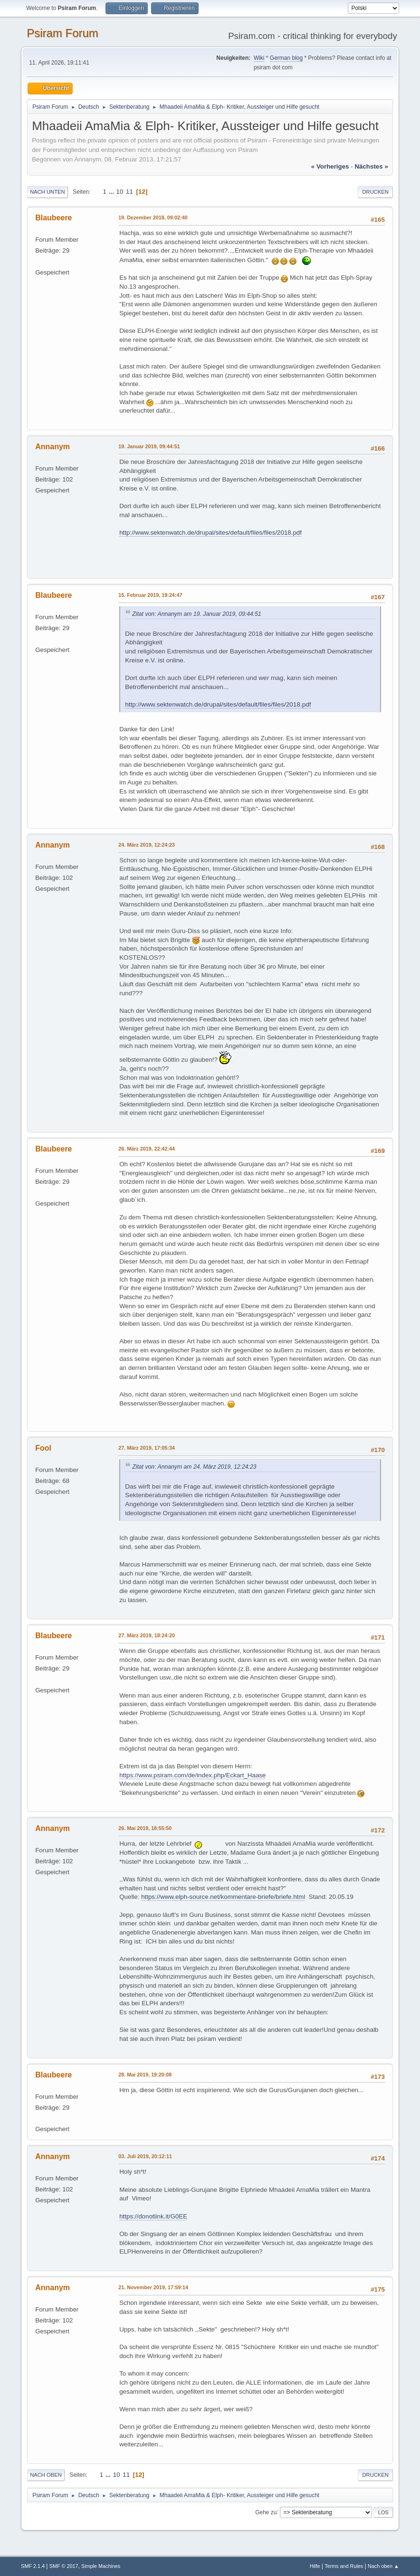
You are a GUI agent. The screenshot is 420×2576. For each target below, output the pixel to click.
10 (120, 191)
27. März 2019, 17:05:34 (146, 1448)
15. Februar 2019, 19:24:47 (150, 595)
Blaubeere (53, 218)
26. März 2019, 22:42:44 (146, 1148)
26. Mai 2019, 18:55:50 (145, 1828)
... (112, 191)
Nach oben (46, 2475)
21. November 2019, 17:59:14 (153, 2287)
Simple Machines (100, 2566)
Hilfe (315, 2566)
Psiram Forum (62, 33)
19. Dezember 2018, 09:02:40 (153, 217)
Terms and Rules (344, 2566)
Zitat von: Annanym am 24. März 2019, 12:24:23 (194, 1466)
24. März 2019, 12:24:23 (146, 845)
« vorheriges (330, 166)
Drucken (375, 192)
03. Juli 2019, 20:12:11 (145, 2156)
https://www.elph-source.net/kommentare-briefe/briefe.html (223, 1896)
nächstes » (371, 166)
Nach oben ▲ (383, 2566)
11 (129, 191)
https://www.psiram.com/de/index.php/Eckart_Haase (192, 1775)
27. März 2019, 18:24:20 (146, 1635)
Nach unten (47, 192)
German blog (286, 58)
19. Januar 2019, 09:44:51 (149, 446)
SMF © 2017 (63, 2566)
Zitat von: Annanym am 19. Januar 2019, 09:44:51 (196, 614)
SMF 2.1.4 (33, 2566)
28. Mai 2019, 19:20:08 (145, 2074)
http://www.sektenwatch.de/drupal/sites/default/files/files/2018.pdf (210, 532)
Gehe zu (266, 2512)
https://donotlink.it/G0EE (153, 2216)
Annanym (52, 447)
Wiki (259, 58)
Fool (43, 1448)
